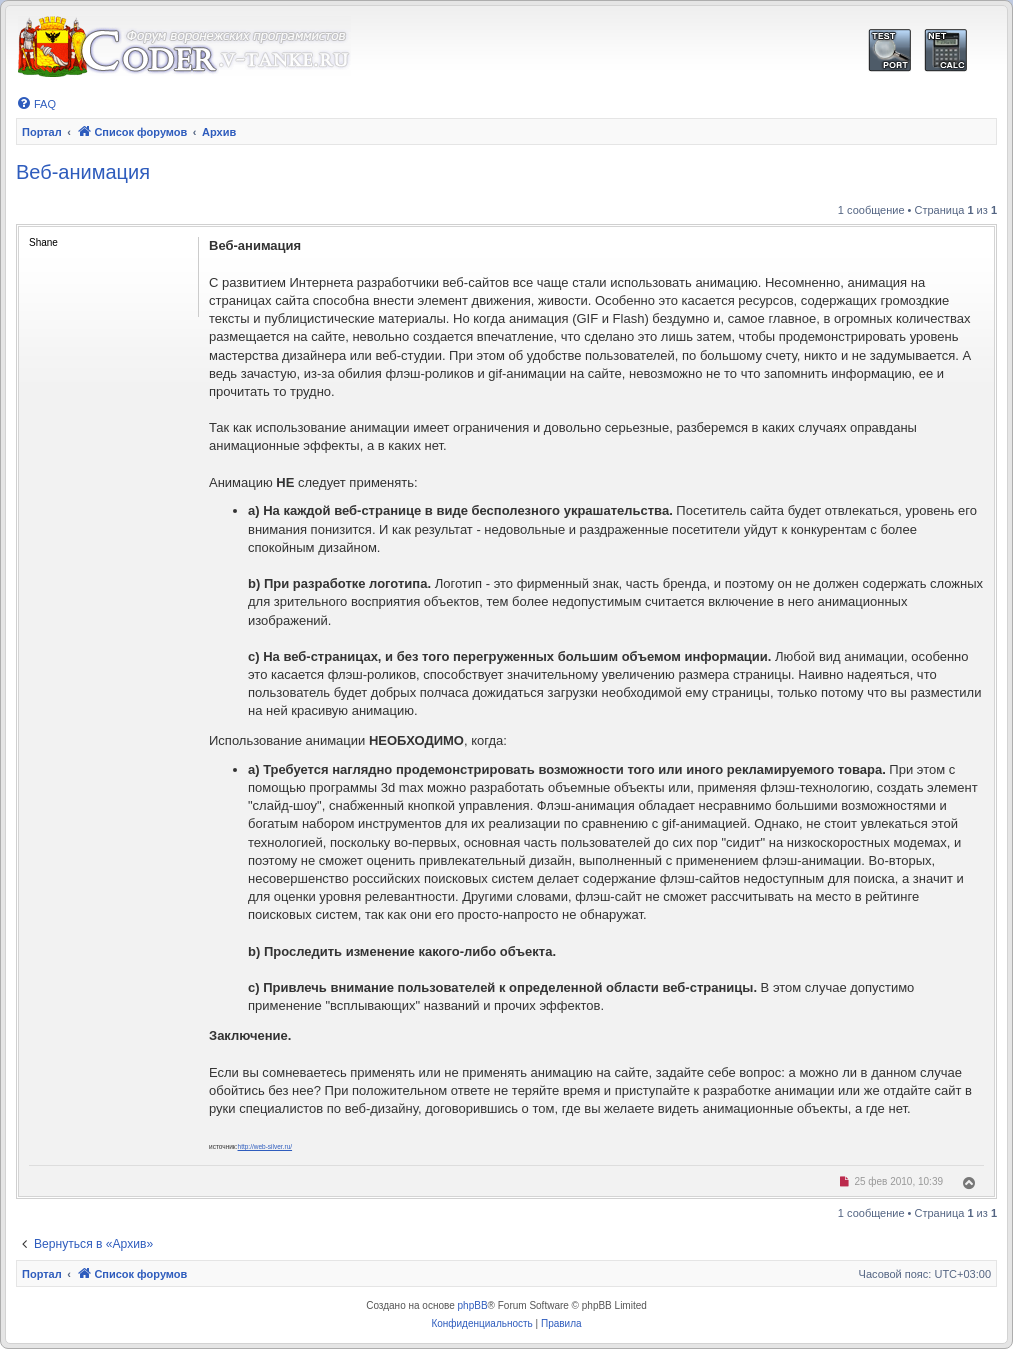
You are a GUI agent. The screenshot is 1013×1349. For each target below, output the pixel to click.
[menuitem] (36, 104)
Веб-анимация (83, 172)
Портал (42, 132)
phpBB (473, 1305)
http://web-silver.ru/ (265, 1146)
